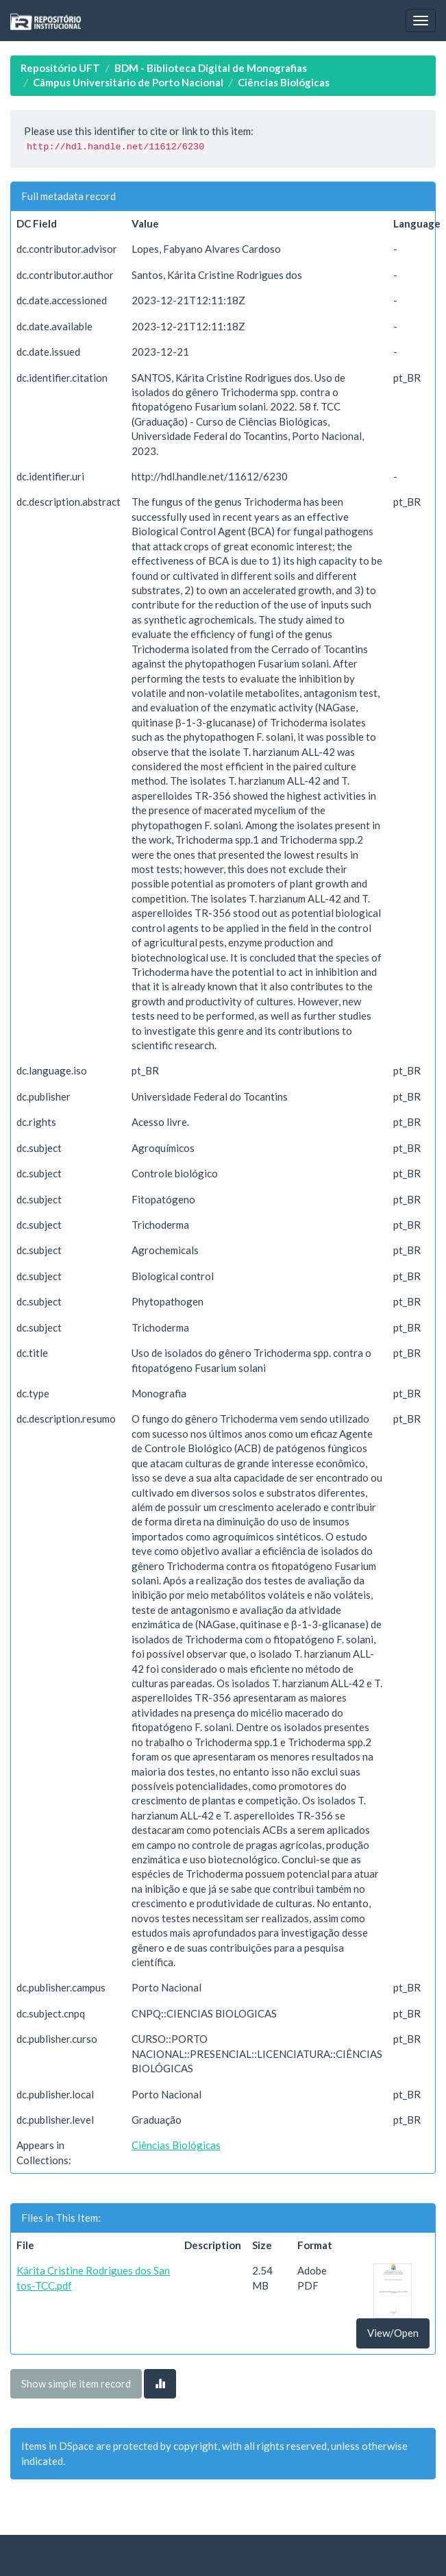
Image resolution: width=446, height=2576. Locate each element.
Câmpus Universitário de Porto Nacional (128, 82)
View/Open (393, 2333)
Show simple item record (76, 2383)
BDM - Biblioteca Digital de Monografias (210, 68)
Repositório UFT (60, 68)
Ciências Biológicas (284, 82)
